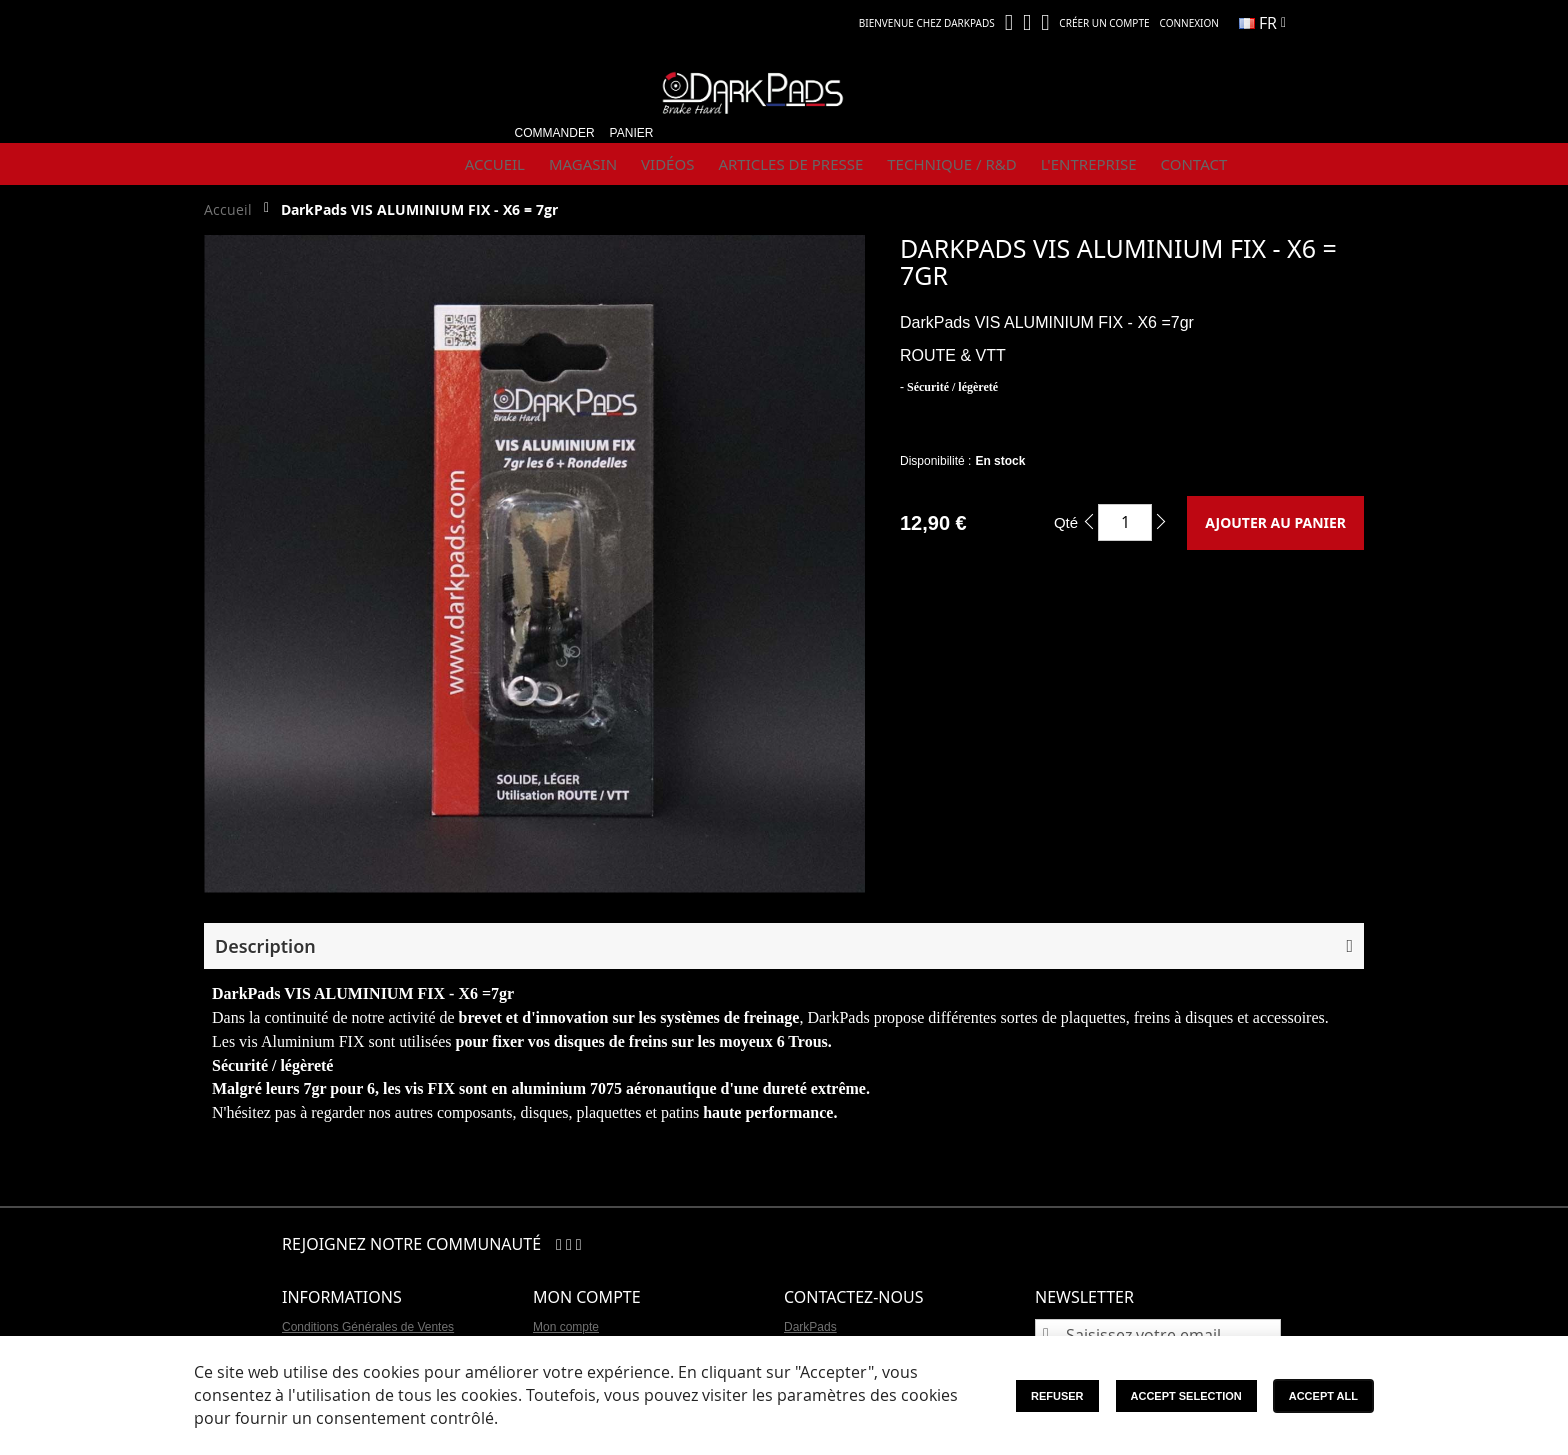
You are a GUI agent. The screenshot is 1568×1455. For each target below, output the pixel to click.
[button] (1262, 23)
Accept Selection (1186, 1396)
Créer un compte (1104, 23)
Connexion (1189, 23)
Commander (555, 133)
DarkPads (810, 1327)
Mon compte (566, 1327)
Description (265, 946)
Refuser (1057, 1396)
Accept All (1323, 1396)
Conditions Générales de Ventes (368, 1327)
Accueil (228, 209)
